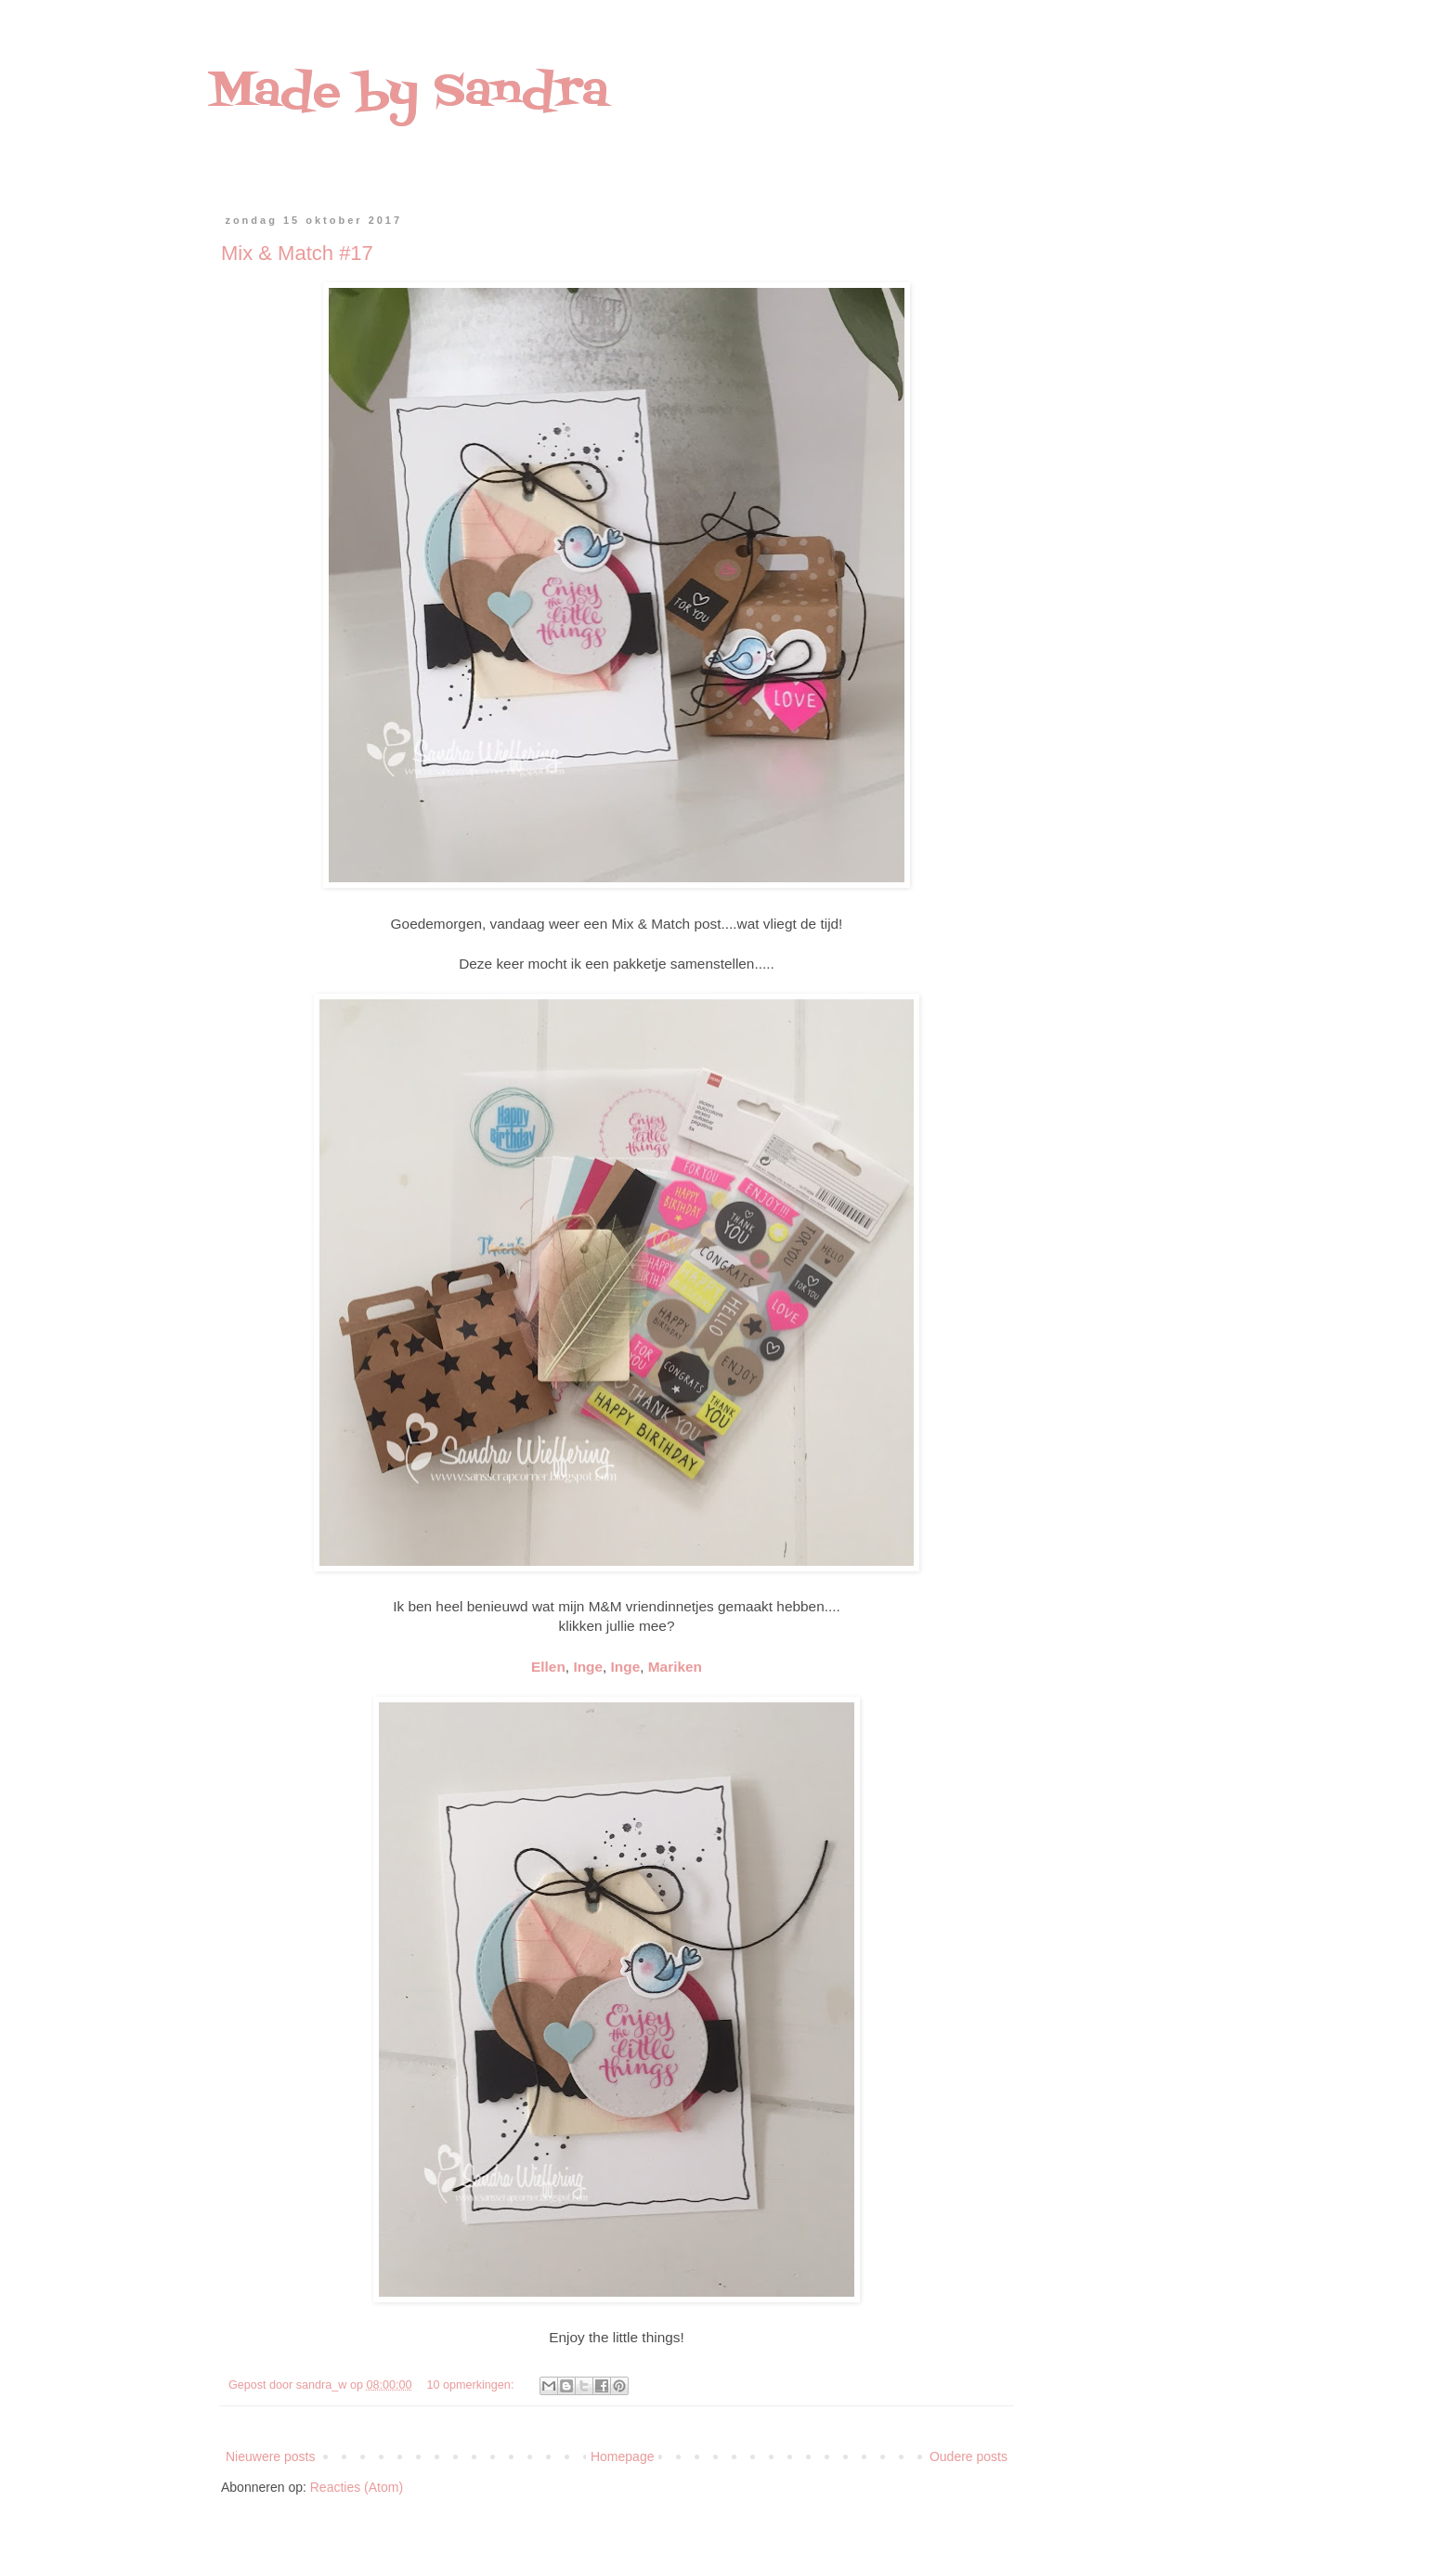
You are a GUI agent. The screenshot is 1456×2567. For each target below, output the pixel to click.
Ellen (548, 1666)
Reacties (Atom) (356, 2487)
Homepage (623, 2456)
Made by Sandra (408, 93)
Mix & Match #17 (297, 253)
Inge (588, 1666)
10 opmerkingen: (472, 2384)
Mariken (675, 1666)
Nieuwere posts (271, 2456)
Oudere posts (969, 2456)
